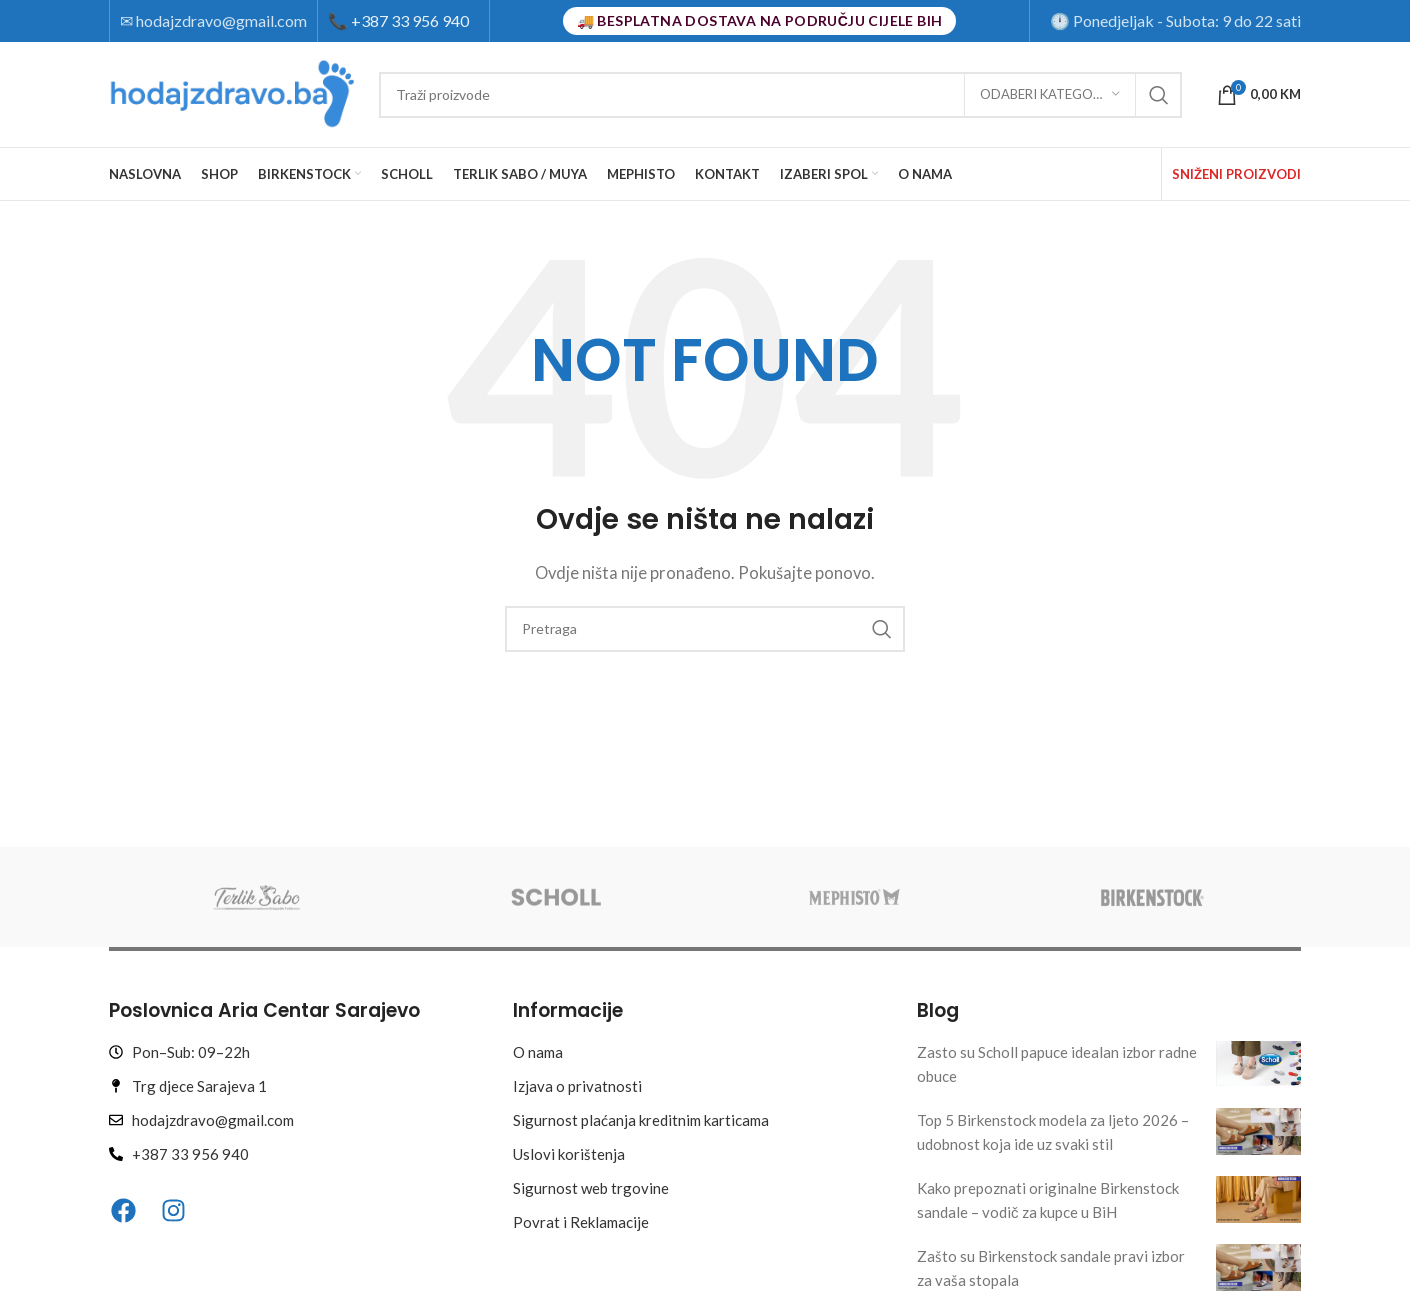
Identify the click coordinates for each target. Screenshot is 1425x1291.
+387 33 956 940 (398, 20)
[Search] (780, 95)
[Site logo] (234, 92)
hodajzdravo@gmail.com (221, 20)
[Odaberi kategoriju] (1050, 95)
